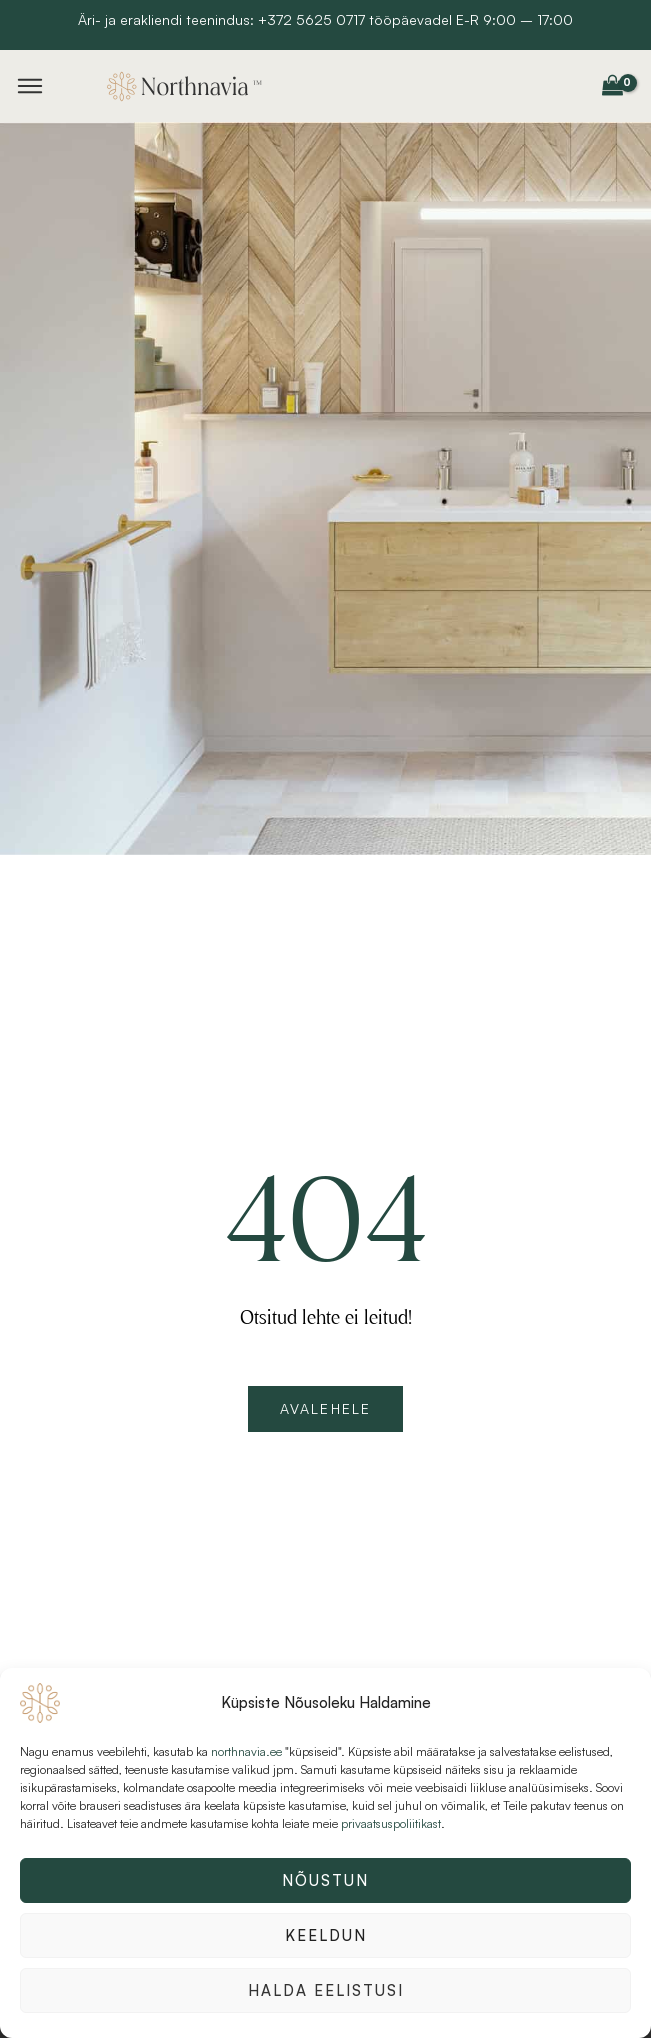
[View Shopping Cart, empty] (612, 86)
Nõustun (325, 1880)
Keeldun (326, 1935)
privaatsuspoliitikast (391, 1823)
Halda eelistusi (326, 1990)
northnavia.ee (246, 1751)
